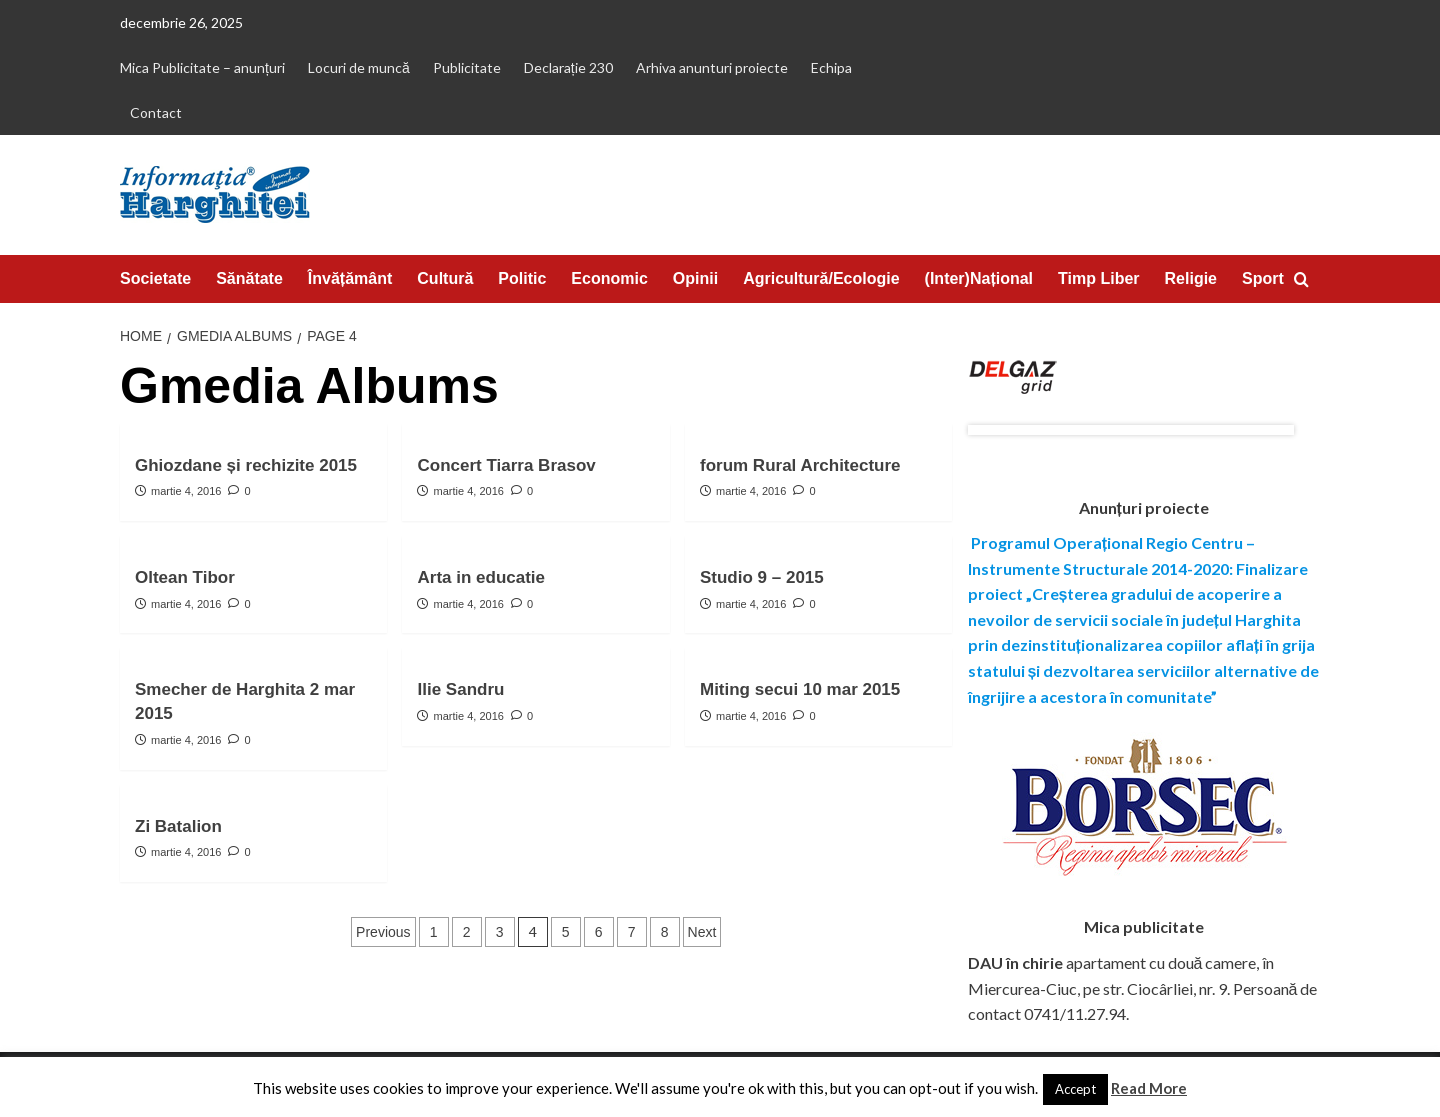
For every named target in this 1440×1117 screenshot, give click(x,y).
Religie (1191, 278)
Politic (522, 278)
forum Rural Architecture (800, 465)
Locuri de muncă (359, 67)
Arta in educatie (481, 577)
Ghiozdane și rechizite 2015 (246, 465)
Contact (156, 112)
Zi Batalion (178, 826)
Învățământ (350, 278)
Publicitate (467, 67)
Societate (155, 278)
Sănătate (249, 278)
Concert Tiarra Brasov (506, 465)
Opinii (695, 278)
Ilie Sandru (460, 689)
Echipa (831, 67)
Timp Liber (1099, 278)
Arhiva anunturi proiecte (712, 67)
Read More (1149, 1088)
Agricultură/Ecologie (821, 278)
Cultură (445, 278)
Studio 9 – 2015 (762, 577)
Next (702, 932)
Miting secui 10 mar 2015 (800, 689)
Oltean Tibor (185, 577)
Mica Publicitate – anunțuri (202, 67)
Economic (609, 278)
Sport (1263, 278)
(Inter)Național (979, 278)
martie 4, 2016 (186, 491)
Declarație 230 (568, 67)
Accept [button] (1075, 1089)
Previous (383, 932)
